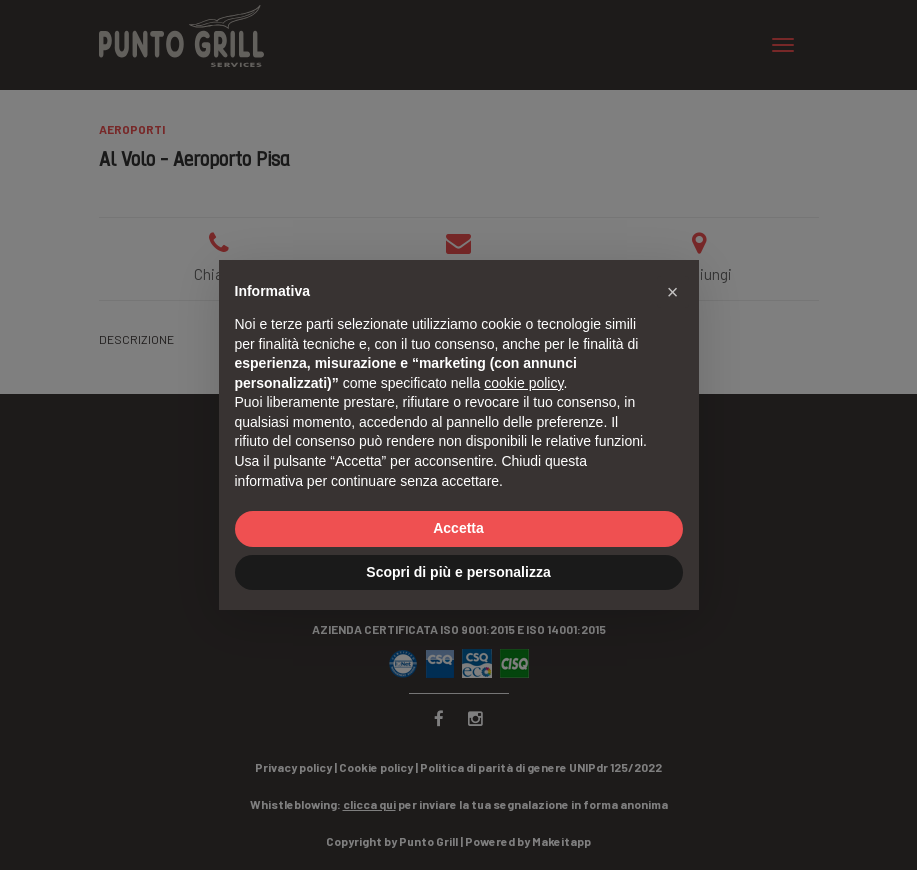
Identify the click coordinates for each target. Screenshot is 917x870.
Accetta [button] (458, 528)
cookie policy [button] (523, 383)
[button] (673, 292)
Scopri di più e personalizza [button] (458, 572)
